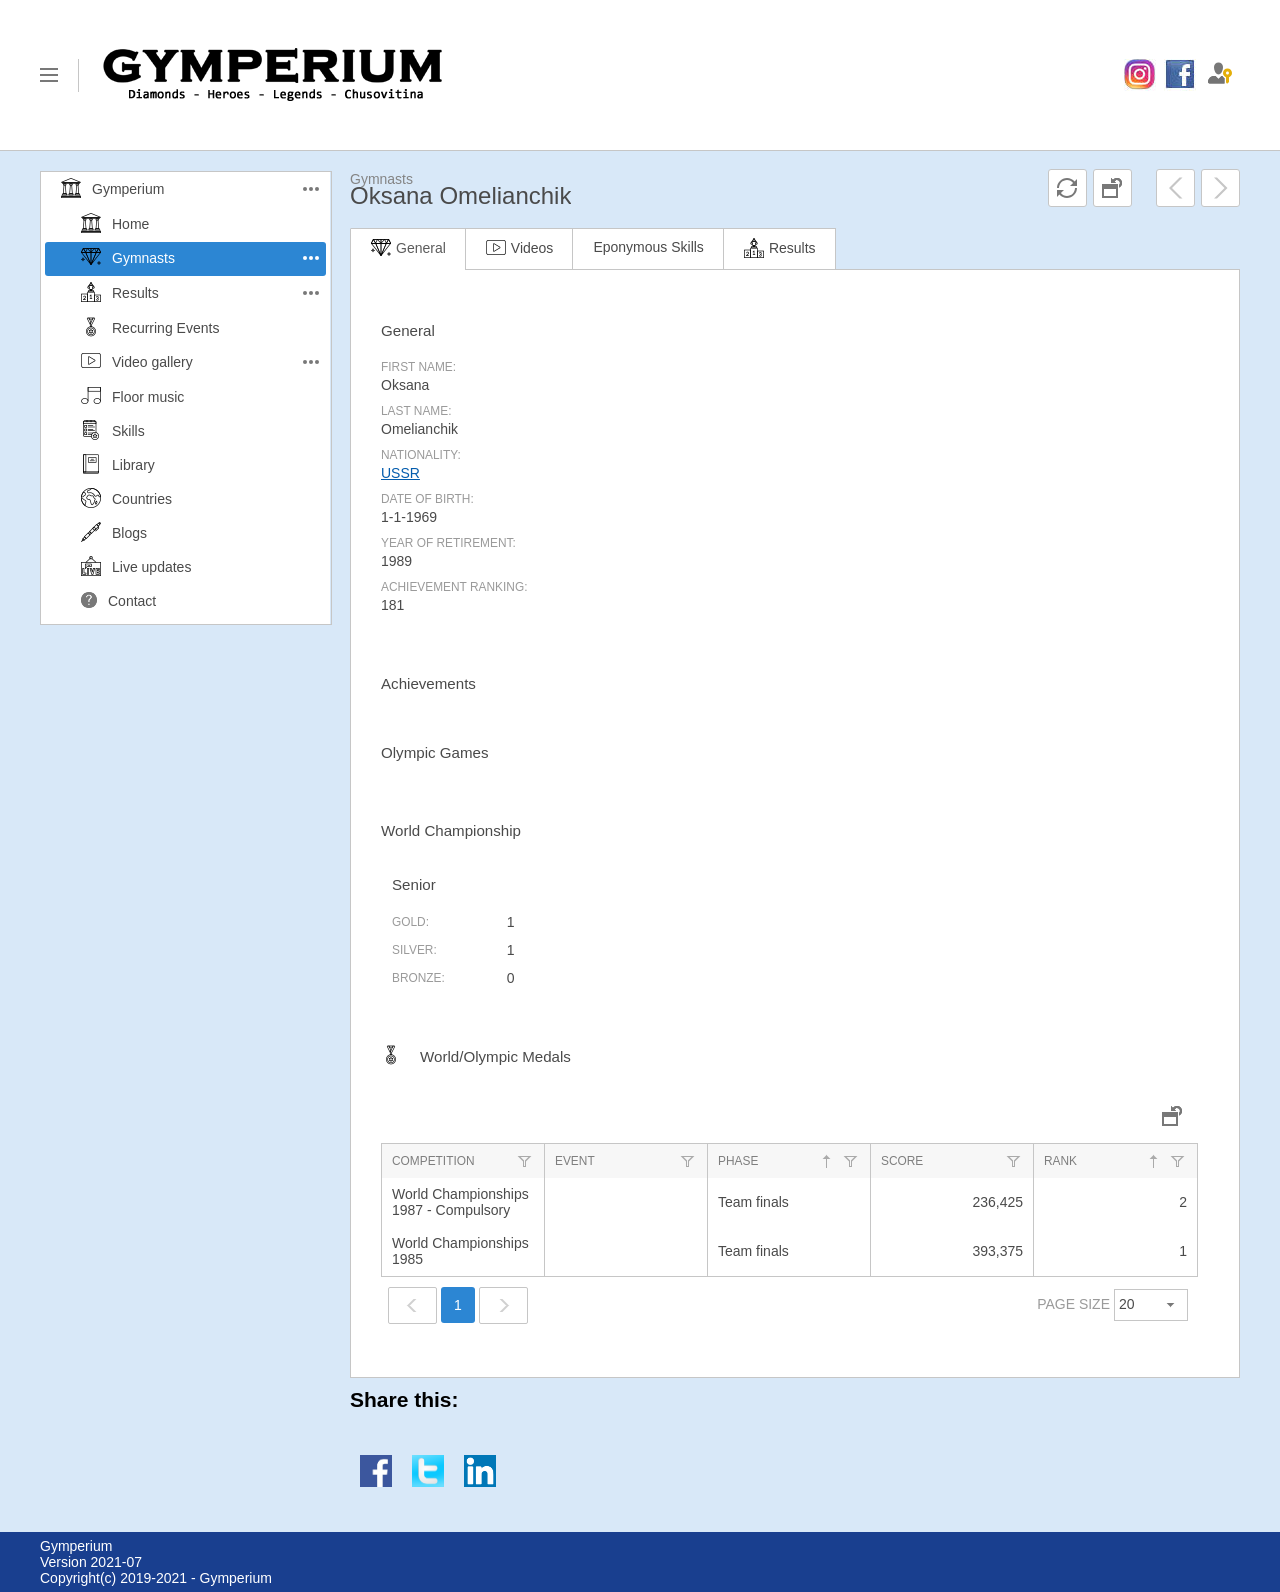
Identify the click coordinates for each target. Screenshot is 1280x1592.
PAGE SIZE (1073, 1304)
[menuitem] (1139, 75)
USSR (400, 473)
